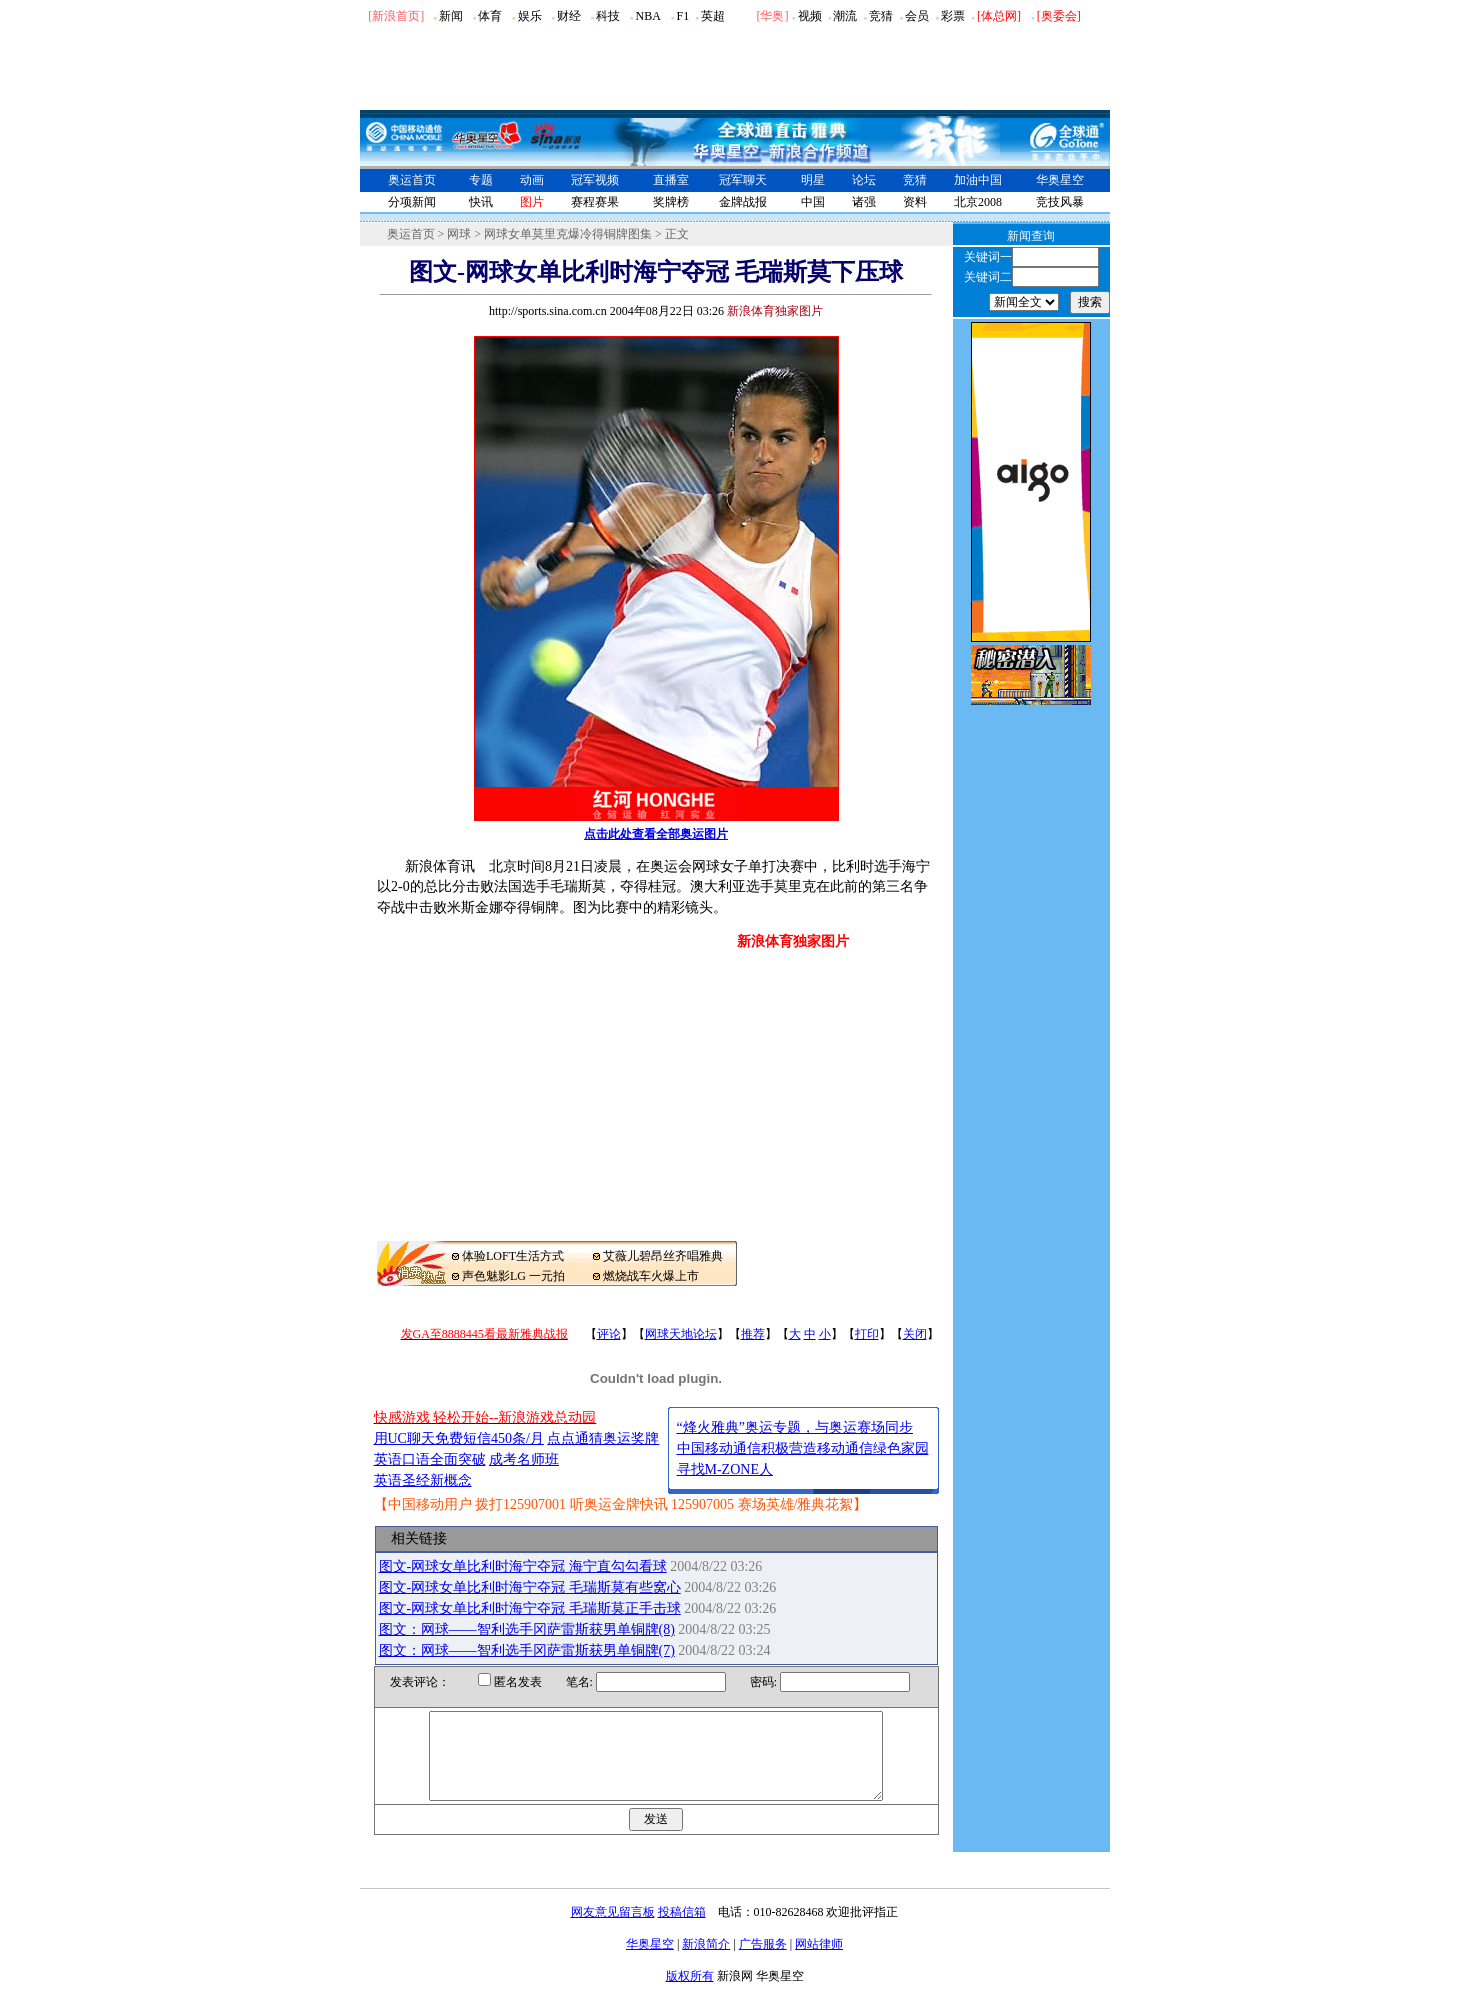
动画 (532, 180)
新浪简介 (706, 1962)
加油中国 (978, 180)
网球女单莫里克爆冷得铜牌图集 (568, 234)
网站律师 (819, 1962)
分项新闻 (412, 202)
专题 (481, 180)
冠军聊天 (743, 180)
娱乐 (530, 16)
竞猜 (881, 16)
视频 (810, 16)
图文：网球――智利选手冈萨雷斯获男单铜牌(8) (527, 1629)
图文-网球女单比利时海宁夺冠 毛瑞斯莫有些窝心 (530, 1587)
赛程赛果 (595, 202)
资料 (915, 202)
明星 (813, 180)
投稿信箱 (682, 1930)
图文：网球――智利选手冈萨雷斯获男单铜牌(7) (527, 1650)
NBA (647, 16)
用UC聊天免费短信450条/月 (459, 1438)
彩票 (953, 16)
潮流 (845, 16)
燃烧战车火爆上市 (651, 1276)
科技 (608, 16)
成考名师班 (524, 1459)
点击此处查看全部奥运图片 (656, 834)
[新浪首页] (396, 16)
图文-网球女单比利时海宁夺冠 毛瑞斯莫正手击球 (530, 1608)
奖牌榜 (671, 202)
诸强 (864, 202)
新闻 (451, 16)
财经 (569, 16)
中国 (813, 202)
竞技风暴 (1060, 202)
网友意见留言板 (613, 1930)
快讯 (481, 202)
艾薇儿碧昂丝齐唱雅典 (663, 1256)
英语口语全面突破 (430, 1459)
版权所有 (690, 1994)
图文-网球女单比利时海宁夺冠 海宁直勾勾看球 (523, 1566)
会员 (917, 16)
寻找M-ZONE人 (725, 1469)
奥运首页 (412, 180)
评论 (609, 1334)
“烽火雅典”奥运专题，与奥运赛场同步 (795, 1427)
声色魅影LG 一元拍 (513, 1276)
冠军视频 (595, 180)
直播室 (671, 180)
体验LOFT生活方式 (513, 1256)
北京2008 (978, 202)
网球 (459, 234)
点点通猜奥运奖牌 (603, 1438)
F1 (683, 16)
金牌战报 (743, 202)
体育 (490, 16)
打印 (867, 1334)
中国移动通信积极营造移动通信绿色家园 (803, 1448)
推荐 (753, 1334)
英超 (713, 16)
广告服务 (763, 1962)
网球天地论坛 (681, 1334)
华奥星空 (1060, 180)
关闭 (915, 1334)
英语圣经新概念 (423, 1480)
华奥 (772, 16)
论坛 (864, 180)
